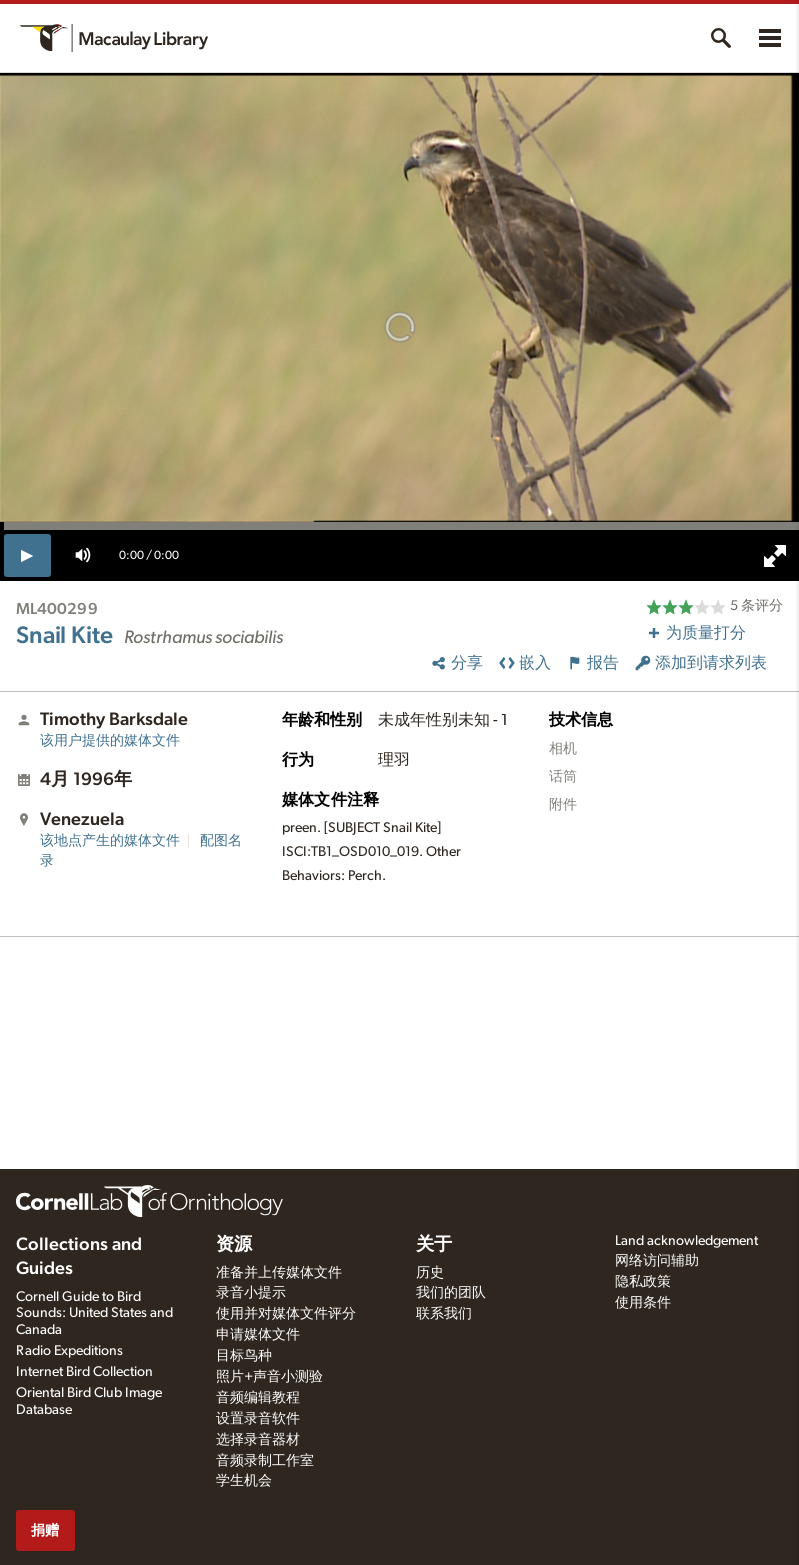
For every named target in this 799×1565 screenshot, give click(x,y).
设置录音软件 (258, 1419)
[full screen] (775, 556)
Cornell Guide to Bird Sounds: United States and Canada (94, 1314)
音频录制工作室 (265, 1461)
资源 (234, 1245)
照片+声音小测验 (269, 1377)
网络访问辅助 (657, 1261)
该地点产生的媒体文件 (110, 841)
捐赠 (45, 1530)
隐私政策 (643, 1282)
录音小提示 (251, 1293)
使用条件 (643, 1303)
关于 (434, 1245)
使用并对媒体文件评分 (286, 1314)
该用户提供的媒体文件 (110, 741)
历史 (430, 1273)
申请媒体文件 (258, 1335)
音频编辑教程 (258, 1398)
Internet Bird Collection (84, 1372)
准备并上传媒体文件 (279, 1273)
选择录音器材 (258, 1440)
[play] (27, 555)
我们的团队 (451, 1293)
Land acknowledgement (686, 1241)
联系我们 (444, 1314)
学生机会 (244, 1481)
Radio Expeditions (69, 1351)
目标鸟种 (244, 1356)
